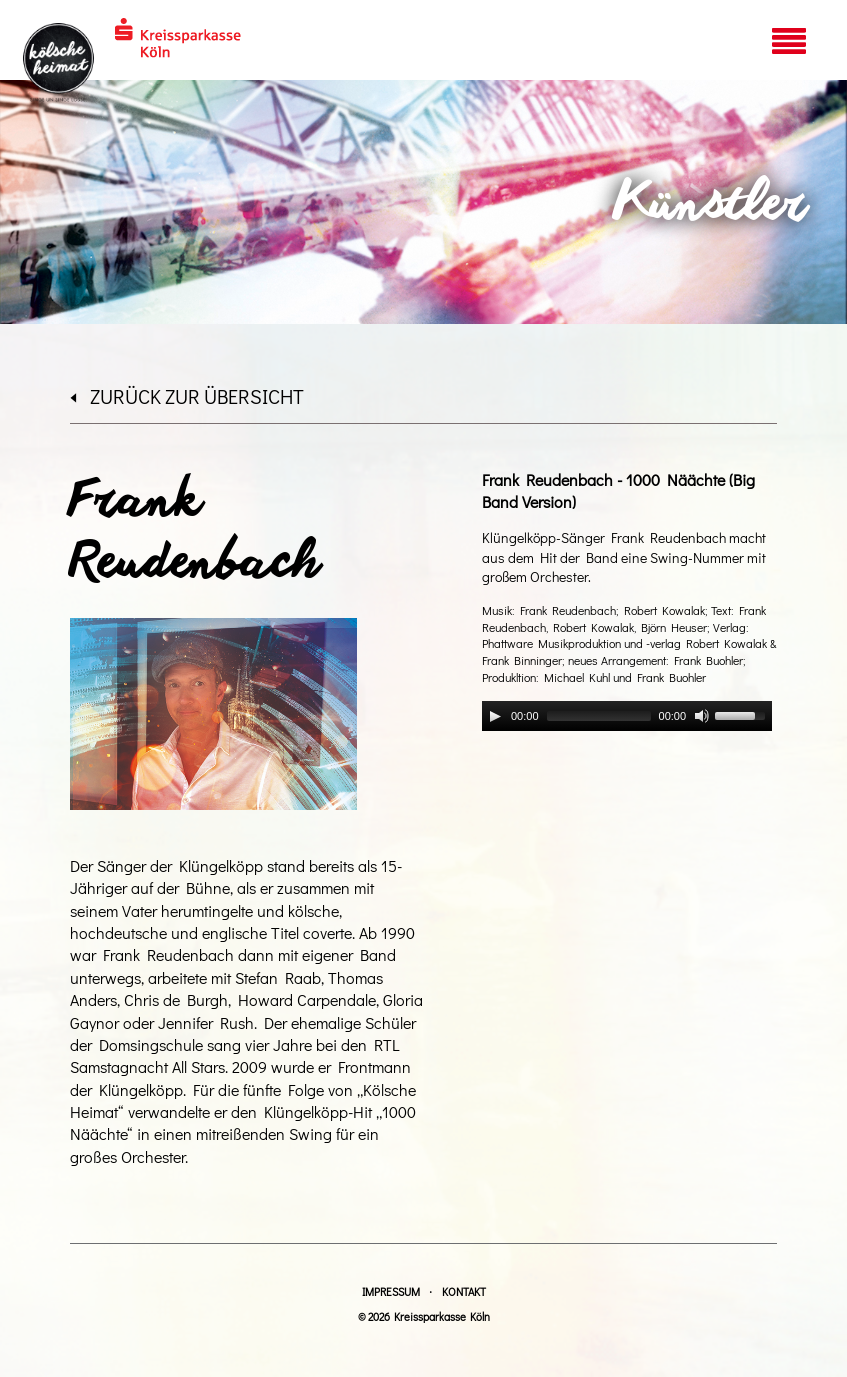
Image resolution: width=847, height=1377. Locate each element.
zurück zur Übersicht (187, 396)
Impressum (391, 1291)
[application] (627, 716)
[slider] (599, 716)
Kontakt (464, 1291)
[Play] (495, 716)
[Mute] (702, 716)
